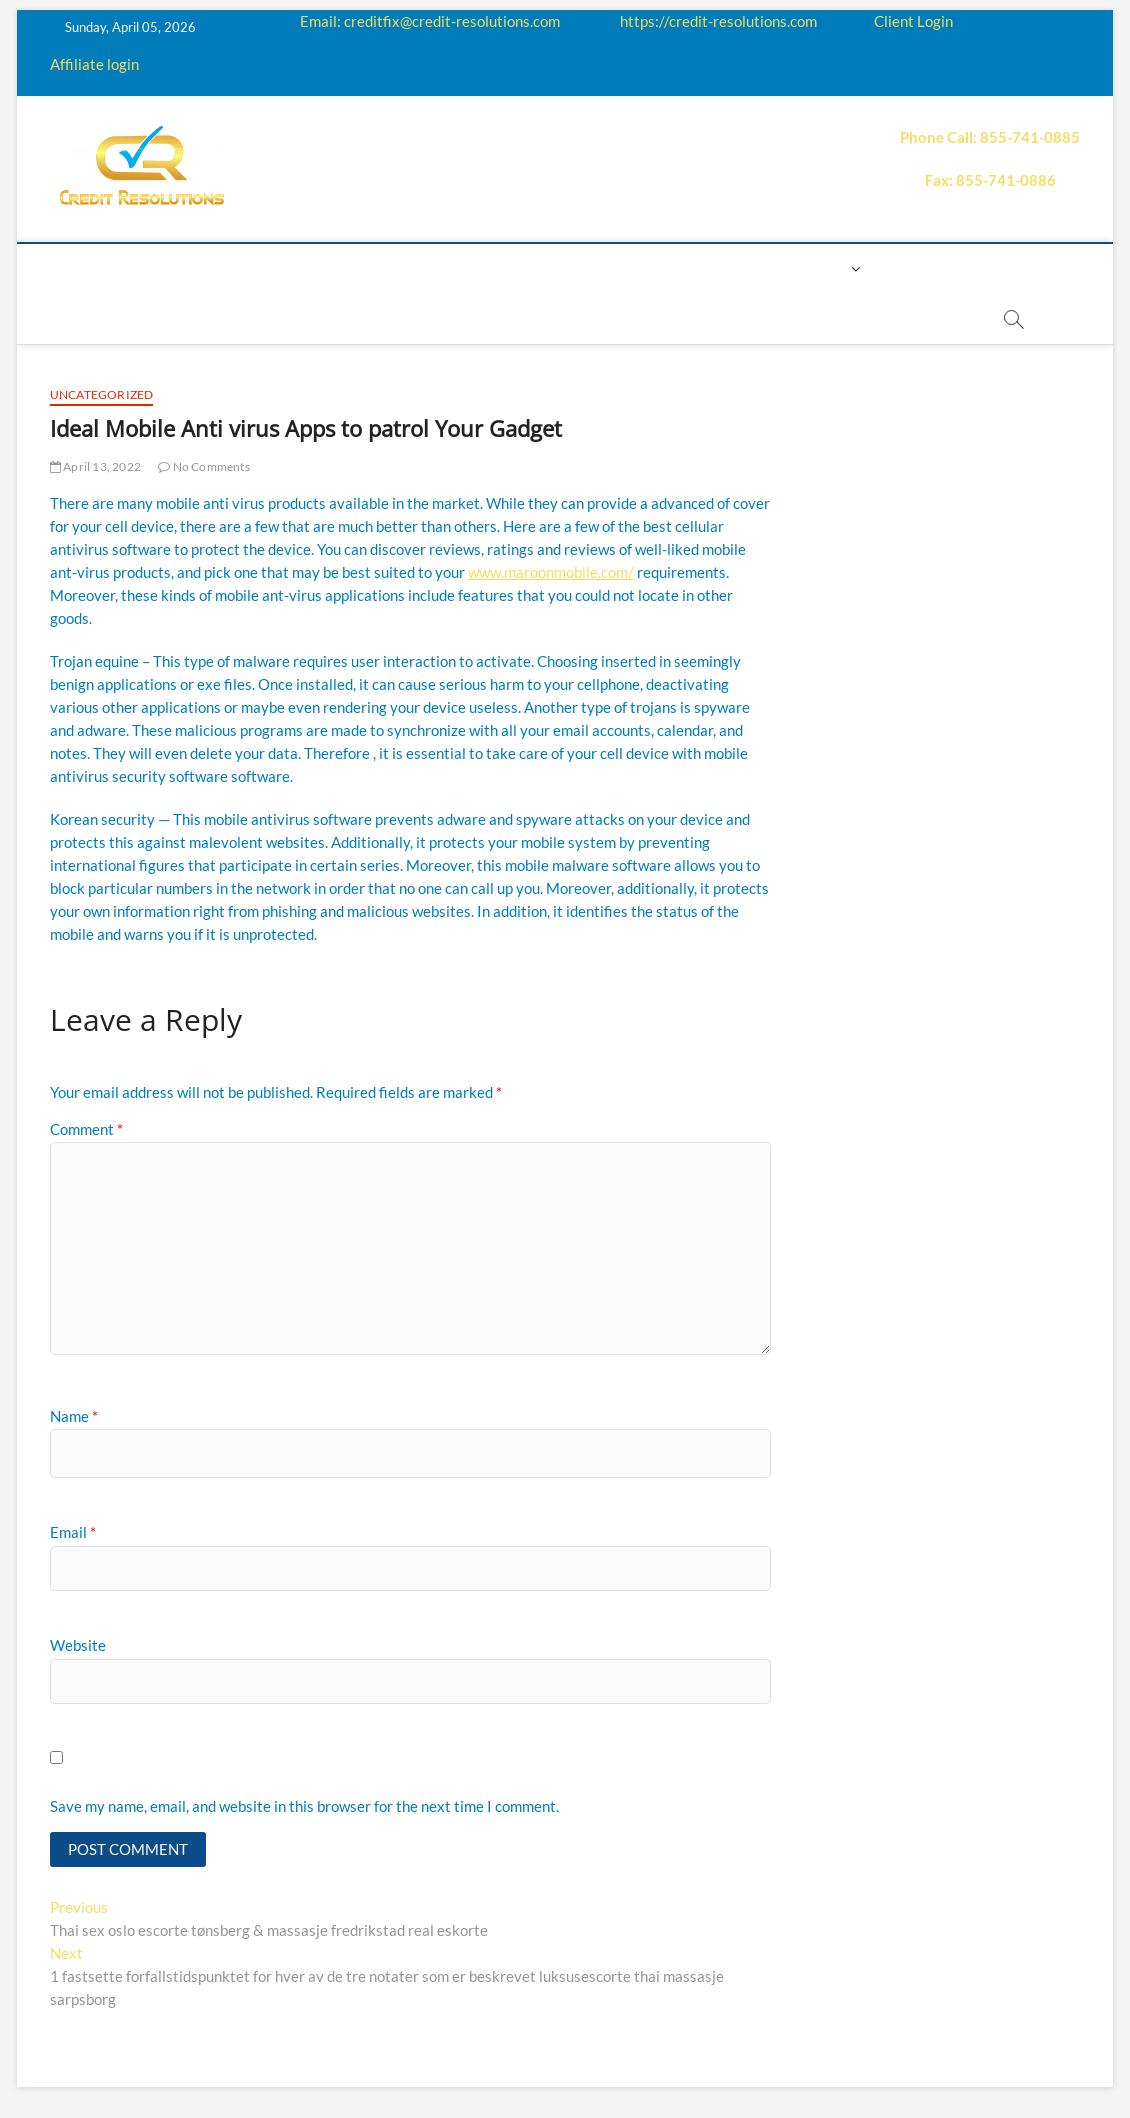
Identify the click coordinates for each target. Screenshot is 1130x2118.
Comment (86, 1129)
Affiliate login (94, 64)
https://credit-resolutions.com (718, 21)
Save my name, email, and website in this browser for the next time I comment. (304, 1806)
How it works (300, 268)
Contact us (735, 268)
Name (74, 1416)
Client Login (913, 21)
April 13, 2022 (95, 466)
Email (73, 1532)
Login (823, 268)
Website (78, 1645)
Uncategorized (102, 394)
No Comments (204, 466)
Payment (634, 268)
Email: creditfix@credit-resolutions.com (430, 21)
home (106, 268)
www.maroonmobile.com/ (551, 572)
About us (186, 268)
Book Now (924, 268)
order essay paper (525, 318)
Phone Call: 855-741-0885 (990, 137)
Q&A (499, 268)
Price (558, 268)
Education (419, 268)
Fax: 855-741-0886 (990, 180)
